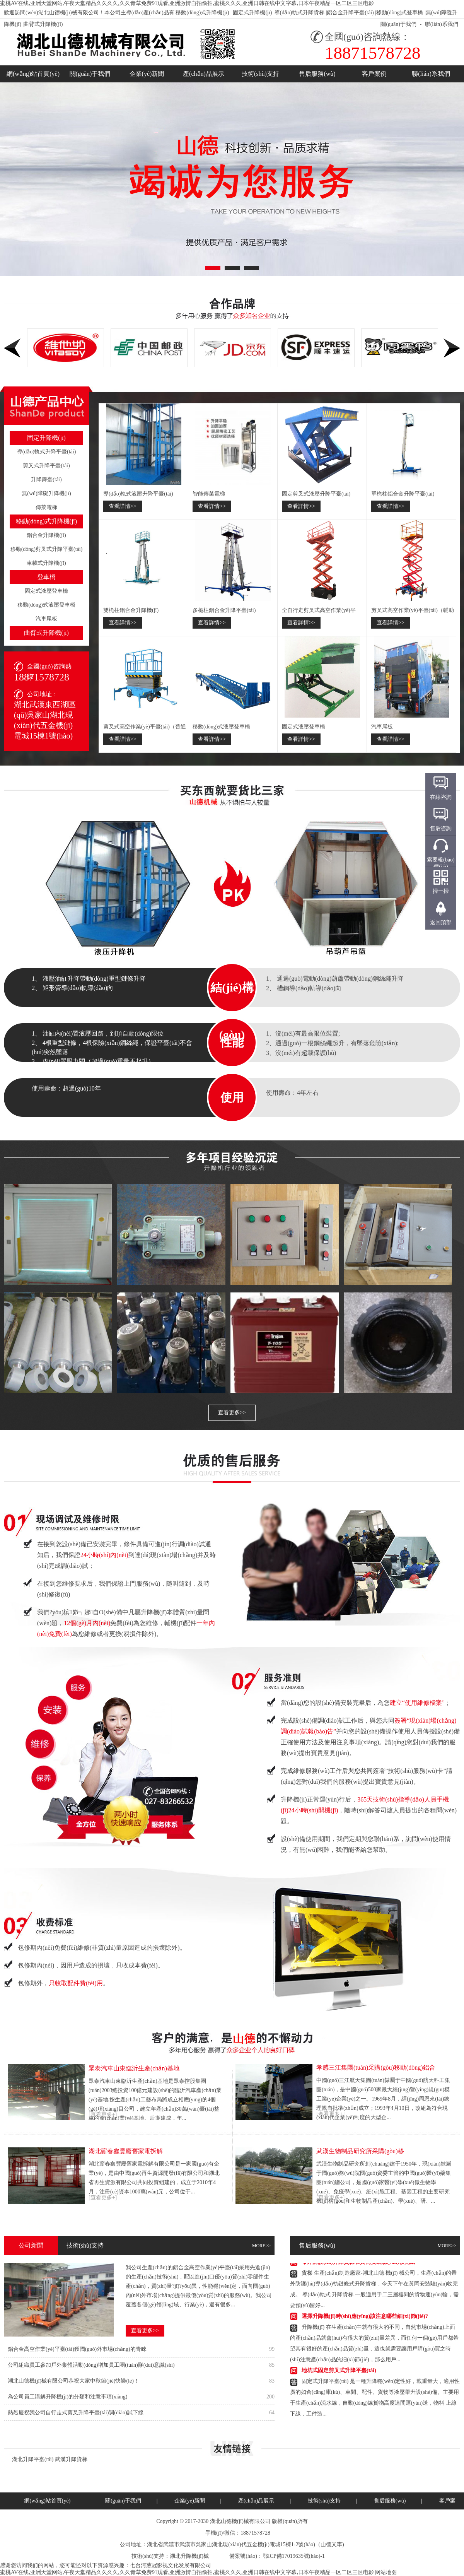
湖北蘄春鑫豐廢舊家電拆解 (126, 2151)
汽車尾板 (46, 619)
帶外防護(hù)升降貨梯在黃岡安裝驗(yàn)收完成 (358, 2264)
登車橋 (46, 577)
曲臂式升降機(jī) (43, 24)
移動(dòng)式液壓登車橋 (46, 605)
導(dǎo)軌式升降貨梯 (299, 12)
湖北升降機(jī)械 (189, 2556)
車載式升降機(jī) (46, 563)
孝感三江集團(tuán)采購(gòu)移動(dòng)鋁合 (375, 2067)
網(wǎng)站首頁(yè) (33, 73)
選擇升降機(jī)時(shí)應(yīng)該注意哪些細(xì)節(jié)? (365, 2318)
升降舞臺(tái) (46, 479)
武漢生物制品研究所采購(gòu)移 (360, 2151)
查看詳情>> (122, 506)
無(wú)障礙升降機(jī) (46, 493)
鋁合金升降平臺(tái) (350, 12)
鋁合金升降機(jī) (46, 535)
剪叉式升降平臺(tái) (46, 465)
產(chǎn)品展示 (203, 73)
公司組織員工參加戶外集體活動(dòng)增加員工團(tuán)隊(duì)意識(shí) (91, 2365)
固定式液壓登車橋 (46, 591)
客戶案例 (374, 73)
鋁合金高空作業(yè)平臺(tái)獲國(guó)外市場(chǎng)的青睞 (77, 2349)
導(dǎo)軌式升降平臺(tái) (46, 452)
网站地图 (386, 2572)
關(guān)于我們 (398, 24)
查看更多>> (232, 1412)
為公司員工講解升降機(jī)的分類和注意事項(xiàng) (68, 2397)
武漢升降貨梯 (71, 2459)
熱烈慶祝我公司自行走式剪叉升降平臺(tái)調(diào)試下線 (75, 2412)
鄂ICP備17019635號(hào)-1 (294, 2556)
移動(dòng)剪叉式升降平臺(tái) (46, 549)
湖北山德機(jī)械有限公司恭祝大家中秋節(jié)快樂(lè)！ (73, 2381)
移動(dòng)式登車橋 (399, 12)
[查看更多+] (103, 2115)
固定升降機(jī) (46, 437)
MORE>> (261, 2245)
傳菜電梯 (46, 507)
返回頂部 (441, 922)
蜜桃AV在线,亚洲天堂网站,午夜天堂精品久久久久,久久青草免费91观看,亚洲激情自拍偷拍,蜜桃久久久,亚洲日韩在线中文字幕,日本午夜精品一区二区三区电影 (187, 3)
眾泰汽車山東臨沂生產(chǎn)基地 (134, 2068)
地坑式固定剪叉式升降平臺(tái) (339, 2372)
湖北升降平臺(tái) (32, 2459)
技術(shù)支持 (260, 73)
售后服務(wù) (317, 73)
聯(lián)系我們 (441, 24)
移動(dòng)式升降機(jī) (202, 12)
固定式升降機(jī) (252, 12)
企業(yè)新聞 (147, 73)
